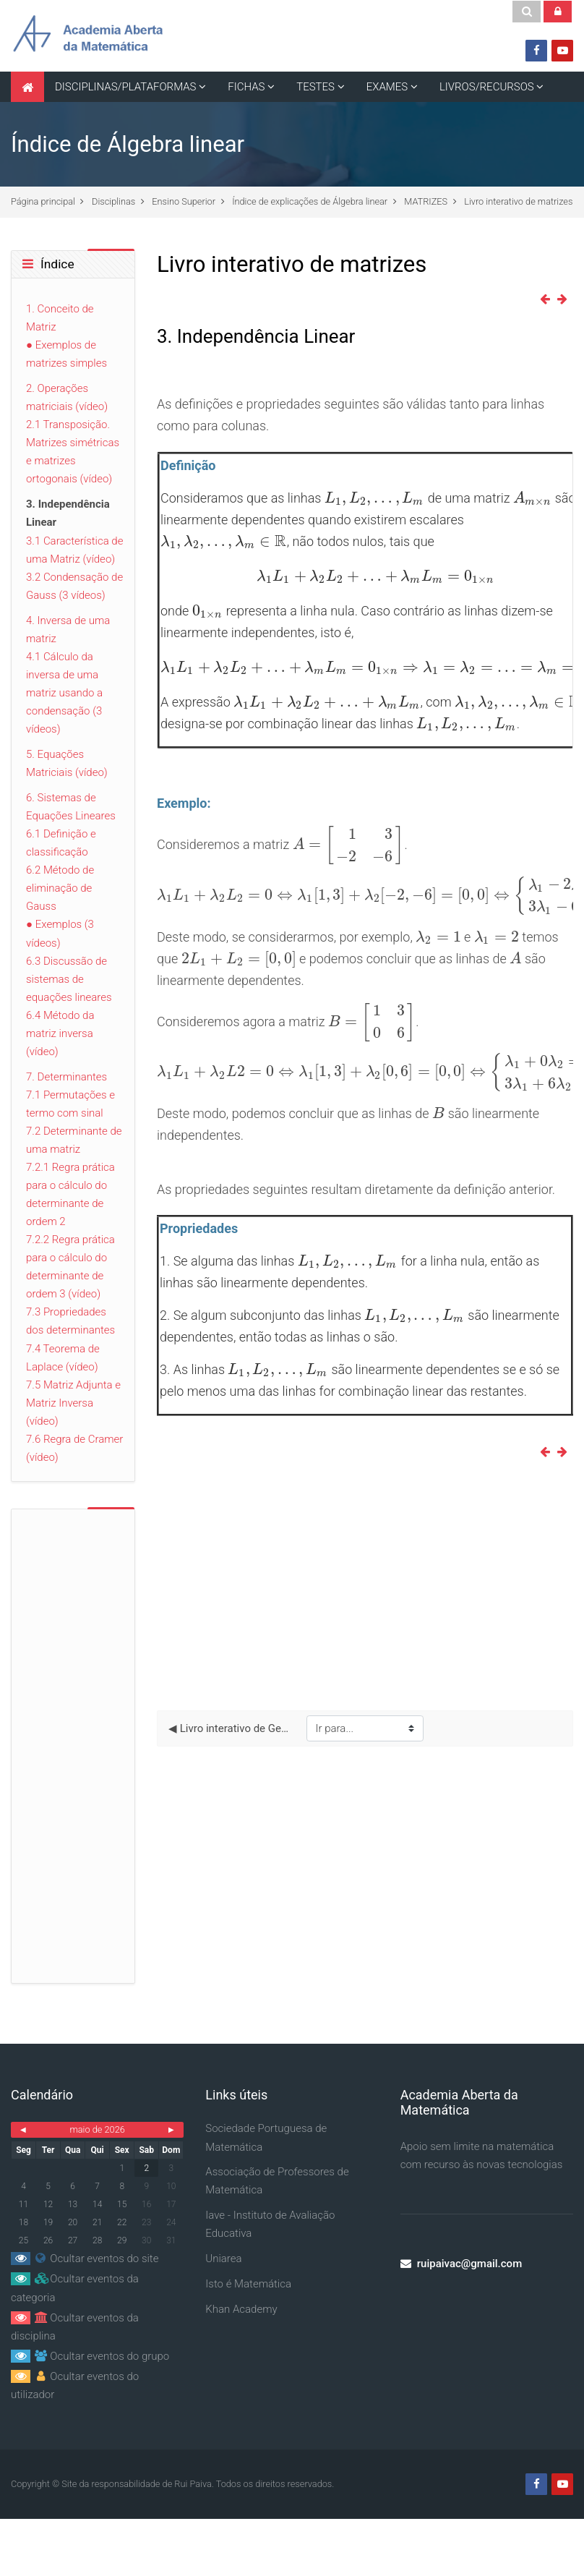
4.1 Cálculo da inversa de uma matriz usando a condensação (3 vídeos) (64, 692)
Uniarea (223, 2258)
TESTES (315, 86)
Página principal (43, 201)
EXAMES (387, 86)
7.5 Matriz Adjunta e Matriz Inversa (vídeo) (73, 1403)
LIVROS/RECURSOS (486, 86)
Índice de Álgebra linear (127, 144)
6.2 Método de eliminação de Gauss (60, 888)
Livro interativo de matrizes (518, 201)
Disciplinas (113, 201)
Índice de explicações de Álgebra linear (309, 201)
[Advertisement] (365, 1584)
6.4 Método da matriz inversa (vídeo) (60, 1033)
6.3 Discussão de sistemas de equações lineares (69, 979)
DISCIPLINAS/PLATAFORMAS (126, 86)
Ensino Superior (183, 201)
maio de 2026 (96, 2129)
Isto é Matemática (248, 2283)
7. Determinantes (66, 1076)
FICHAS (246, 86)
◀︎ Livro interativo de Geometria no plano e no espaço (230, 1728)
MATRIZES (425, 201)
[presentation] (375, 498)
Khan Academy (241, 2309)
